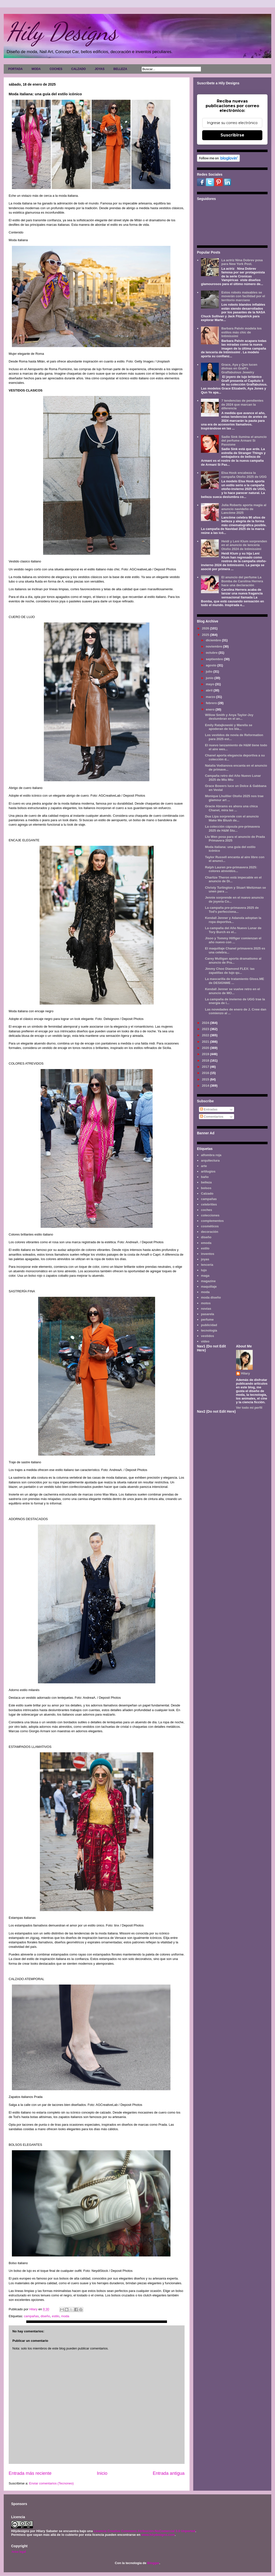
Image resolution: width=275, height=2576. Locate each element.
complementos (212, 1221)
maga (205, 1275)
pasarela (207, 1314)
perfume (207, 1319)
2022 (206, 1035)
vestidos (207, 1336)
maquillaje (209, 1286)
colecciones (210, 1215)
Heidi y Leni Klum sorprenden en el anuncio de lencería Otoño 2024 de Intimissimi (244, 545)
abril (210, 690)
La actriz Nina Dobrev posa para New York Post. (242, 262)
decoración (209, 1232)
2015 (206, 1079)
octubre (212, 652)
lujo (204, 1270)
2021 (206, 1041)
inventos (207, 1254)
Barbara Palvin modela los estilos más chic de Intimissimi (241, 332)
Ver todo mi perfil (249, 1407)
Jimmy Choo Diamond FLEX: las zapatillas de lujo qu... (229, 971)
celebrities (209, 1204)
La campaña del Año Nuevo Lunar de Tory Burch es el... (233, 930)
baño (205, 1177)
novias (206, 1308)
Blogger (153, 2563)
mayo (210, 684)
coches (206, 1210)
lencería (207, 1265)
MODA (36, 69)
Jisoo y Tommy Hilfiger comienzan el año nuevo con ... (233, 940)
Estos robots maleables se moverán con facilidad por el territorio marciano (243, 296)
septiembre (215, 659)
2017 (206, 1067)
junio (210, 678)
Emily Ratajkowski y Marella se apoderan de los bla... (228, 727)
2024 (206, 1023)
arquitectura (210, 1160)
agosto (211, 665)
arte (204, 1166)
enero (211, 709)
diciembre (214, 640)
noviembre (214, 646)
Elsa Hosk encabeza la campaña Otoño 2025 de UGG (244, 475)
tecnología (209, 1330)
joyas (205, 1259)
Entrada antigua (169, 2473)
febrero (212, 703)
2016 (206, 1073)
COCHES (56, 69)
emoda (206, 1243)
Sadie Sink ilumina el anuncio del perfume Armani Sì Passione (244, 440)
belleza (206, 1182)
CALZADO (78, 69)
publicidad (209, 1325)
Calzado (207, 1193)
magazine (208, 1281)
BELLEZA (120, 69)
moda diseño (211, 1297)
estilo (55, 2316)
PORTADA (15, 69)
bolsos (206, 1188)
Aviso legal (18, 2551)
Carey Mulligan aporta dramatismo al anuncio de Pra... (233, 960)
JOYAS (100, 69)
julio (209, 671)
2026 (206, 628)
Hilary (245, 1373)
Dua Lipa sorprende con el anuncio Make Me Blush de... (232, 818)
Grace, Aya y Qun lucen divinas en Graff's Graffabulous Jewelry (239, 368)
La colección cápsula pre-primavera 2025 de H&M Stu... (232, 828)
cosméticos (210, 1226)
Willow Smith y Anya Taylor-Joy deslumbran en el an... (229, 717)
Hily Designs (61, 31)
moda (65, 2316)
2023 (206, 1029)
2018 (206, 1060)
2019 (206, 1054)
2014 (206, 1085)
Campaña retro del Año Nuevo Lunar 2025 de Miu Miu (233, 778)
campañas (31, 2316)
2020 (206, 1048)
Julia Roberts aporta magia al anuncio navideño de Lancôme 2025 (243, 509)
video (205, 1341)
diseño (45, 2316)
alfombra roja (211, 1155)
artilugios (208, 1171)
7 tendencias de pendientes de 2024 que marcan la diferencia (242, 404)
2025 (206, 635)
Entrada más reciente (30, 2473)
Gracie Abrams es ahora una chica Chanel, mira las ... (231, 808)
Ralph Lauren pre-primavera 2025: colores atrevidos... (231, 869)
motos (206, 1303)
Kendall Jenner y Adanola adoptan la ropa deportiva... (233, 920)
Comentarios (211, 1116)
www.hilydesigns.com (158, 2535)
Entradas (209, 1109)
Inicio (102, 2473)
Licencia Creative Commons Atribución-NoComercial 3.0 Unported (144, 2531)
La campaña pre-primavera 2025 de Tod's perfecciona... (232, 909)
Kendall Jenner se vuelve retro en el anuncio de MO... (232, 991)
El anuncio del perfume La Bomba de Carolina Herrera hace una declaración (242, 581)
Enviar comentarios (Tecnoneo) (51, 2483)
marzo (211, 697)
